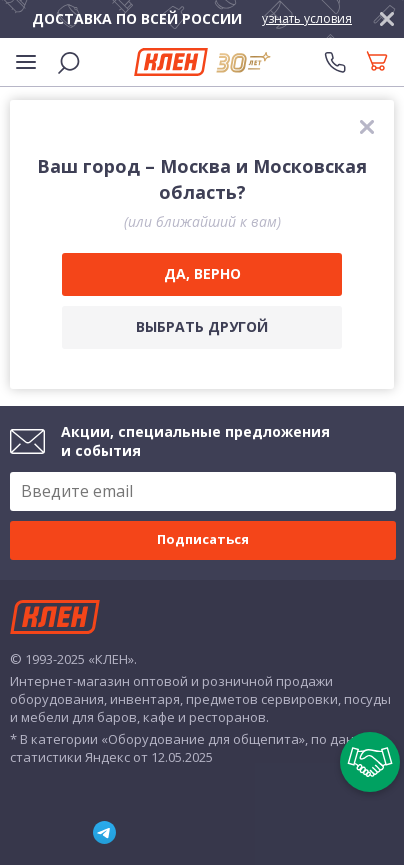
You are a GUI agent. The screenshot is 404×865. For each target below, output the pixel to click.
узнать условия (307, 18)
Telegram (105, 833)
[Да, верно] (202, 274)
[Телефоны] (335, 62)
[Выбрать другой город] (202, 327)
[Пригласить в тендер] (370, 762)
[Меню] (26, 62)
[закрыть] (387, 19)
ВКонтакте (10, 831)
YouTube (52, 833)
